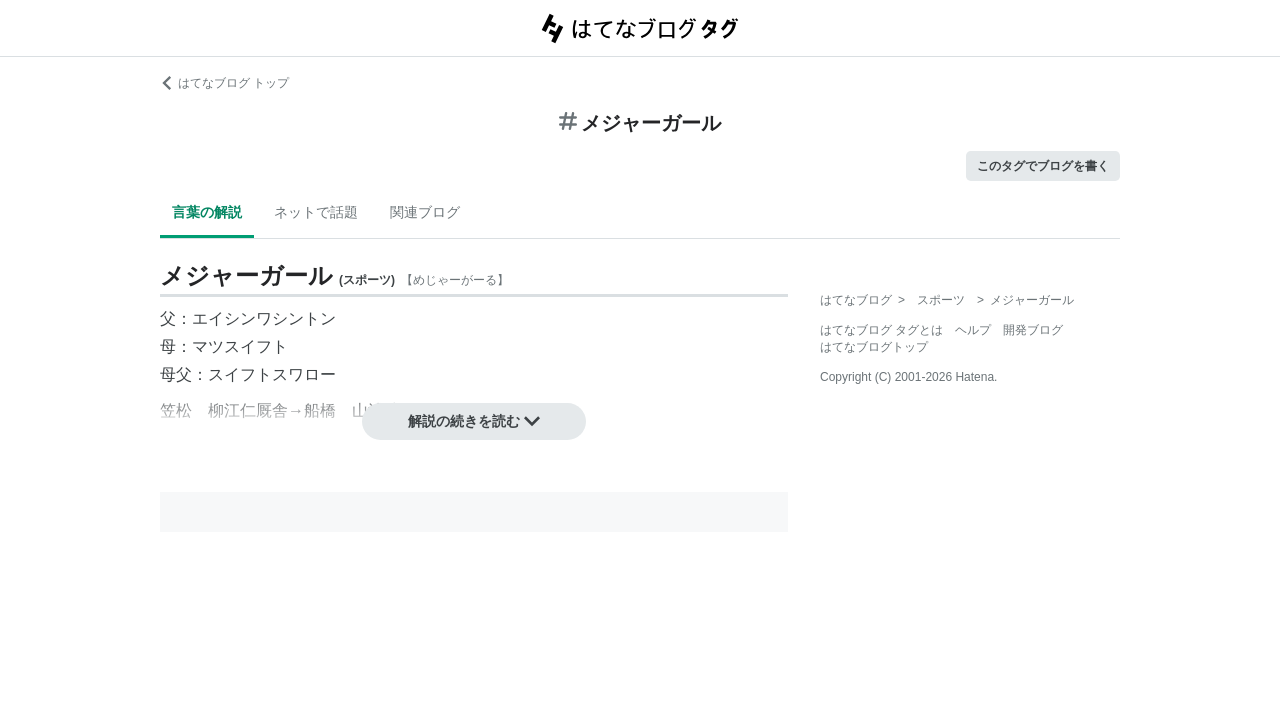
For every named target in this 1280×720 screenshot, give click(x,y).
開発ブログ (1033, 330)
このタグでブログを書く (1043, 166)
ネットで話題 (316, 212)
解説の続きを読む (474, 421)
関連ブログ (425, 212)
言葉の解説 (207, 212)
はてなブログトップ (874, 347)
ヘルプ (973, 330)
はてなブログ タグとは (881, 330)
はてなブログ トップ (224, 83)
